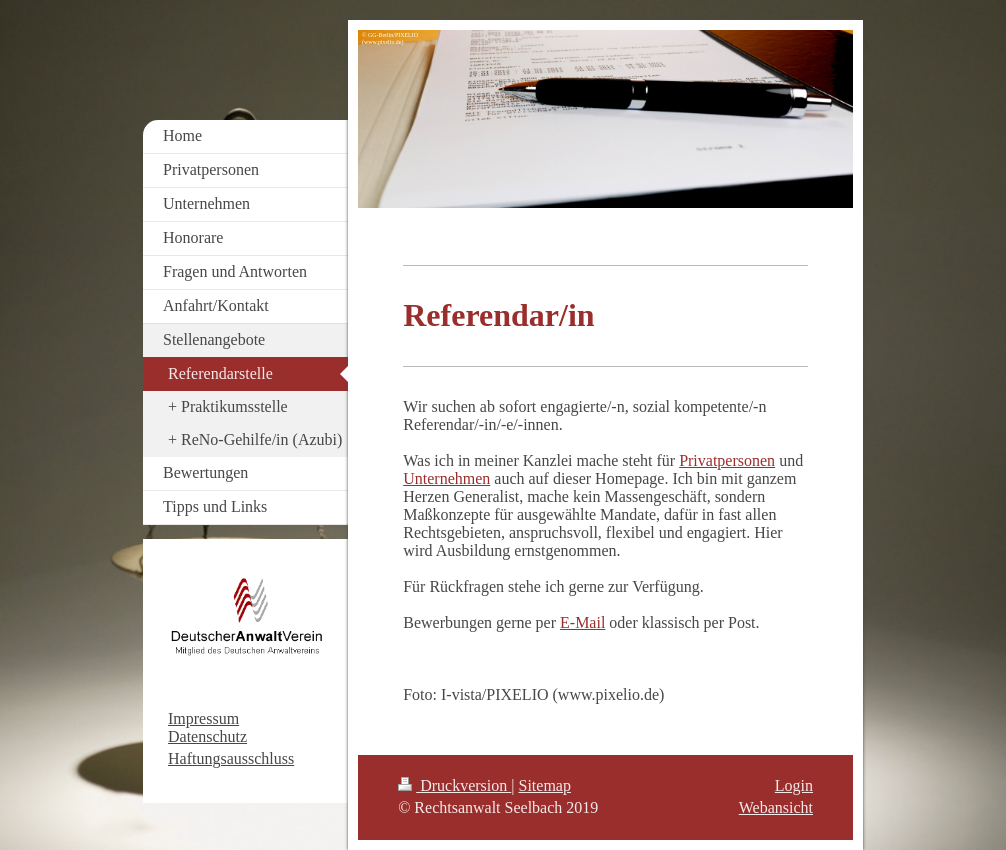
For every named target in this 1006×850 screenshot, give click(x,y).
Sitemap (545, 785)
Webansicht (776, 807)
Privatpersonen (727, 460)
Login (794, 785)
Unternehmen (446, 478)
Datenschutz (207, 736)
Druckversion (454, 785)
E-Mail (582, 622)
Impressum (203, 718)
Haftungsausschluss (231, 758)
